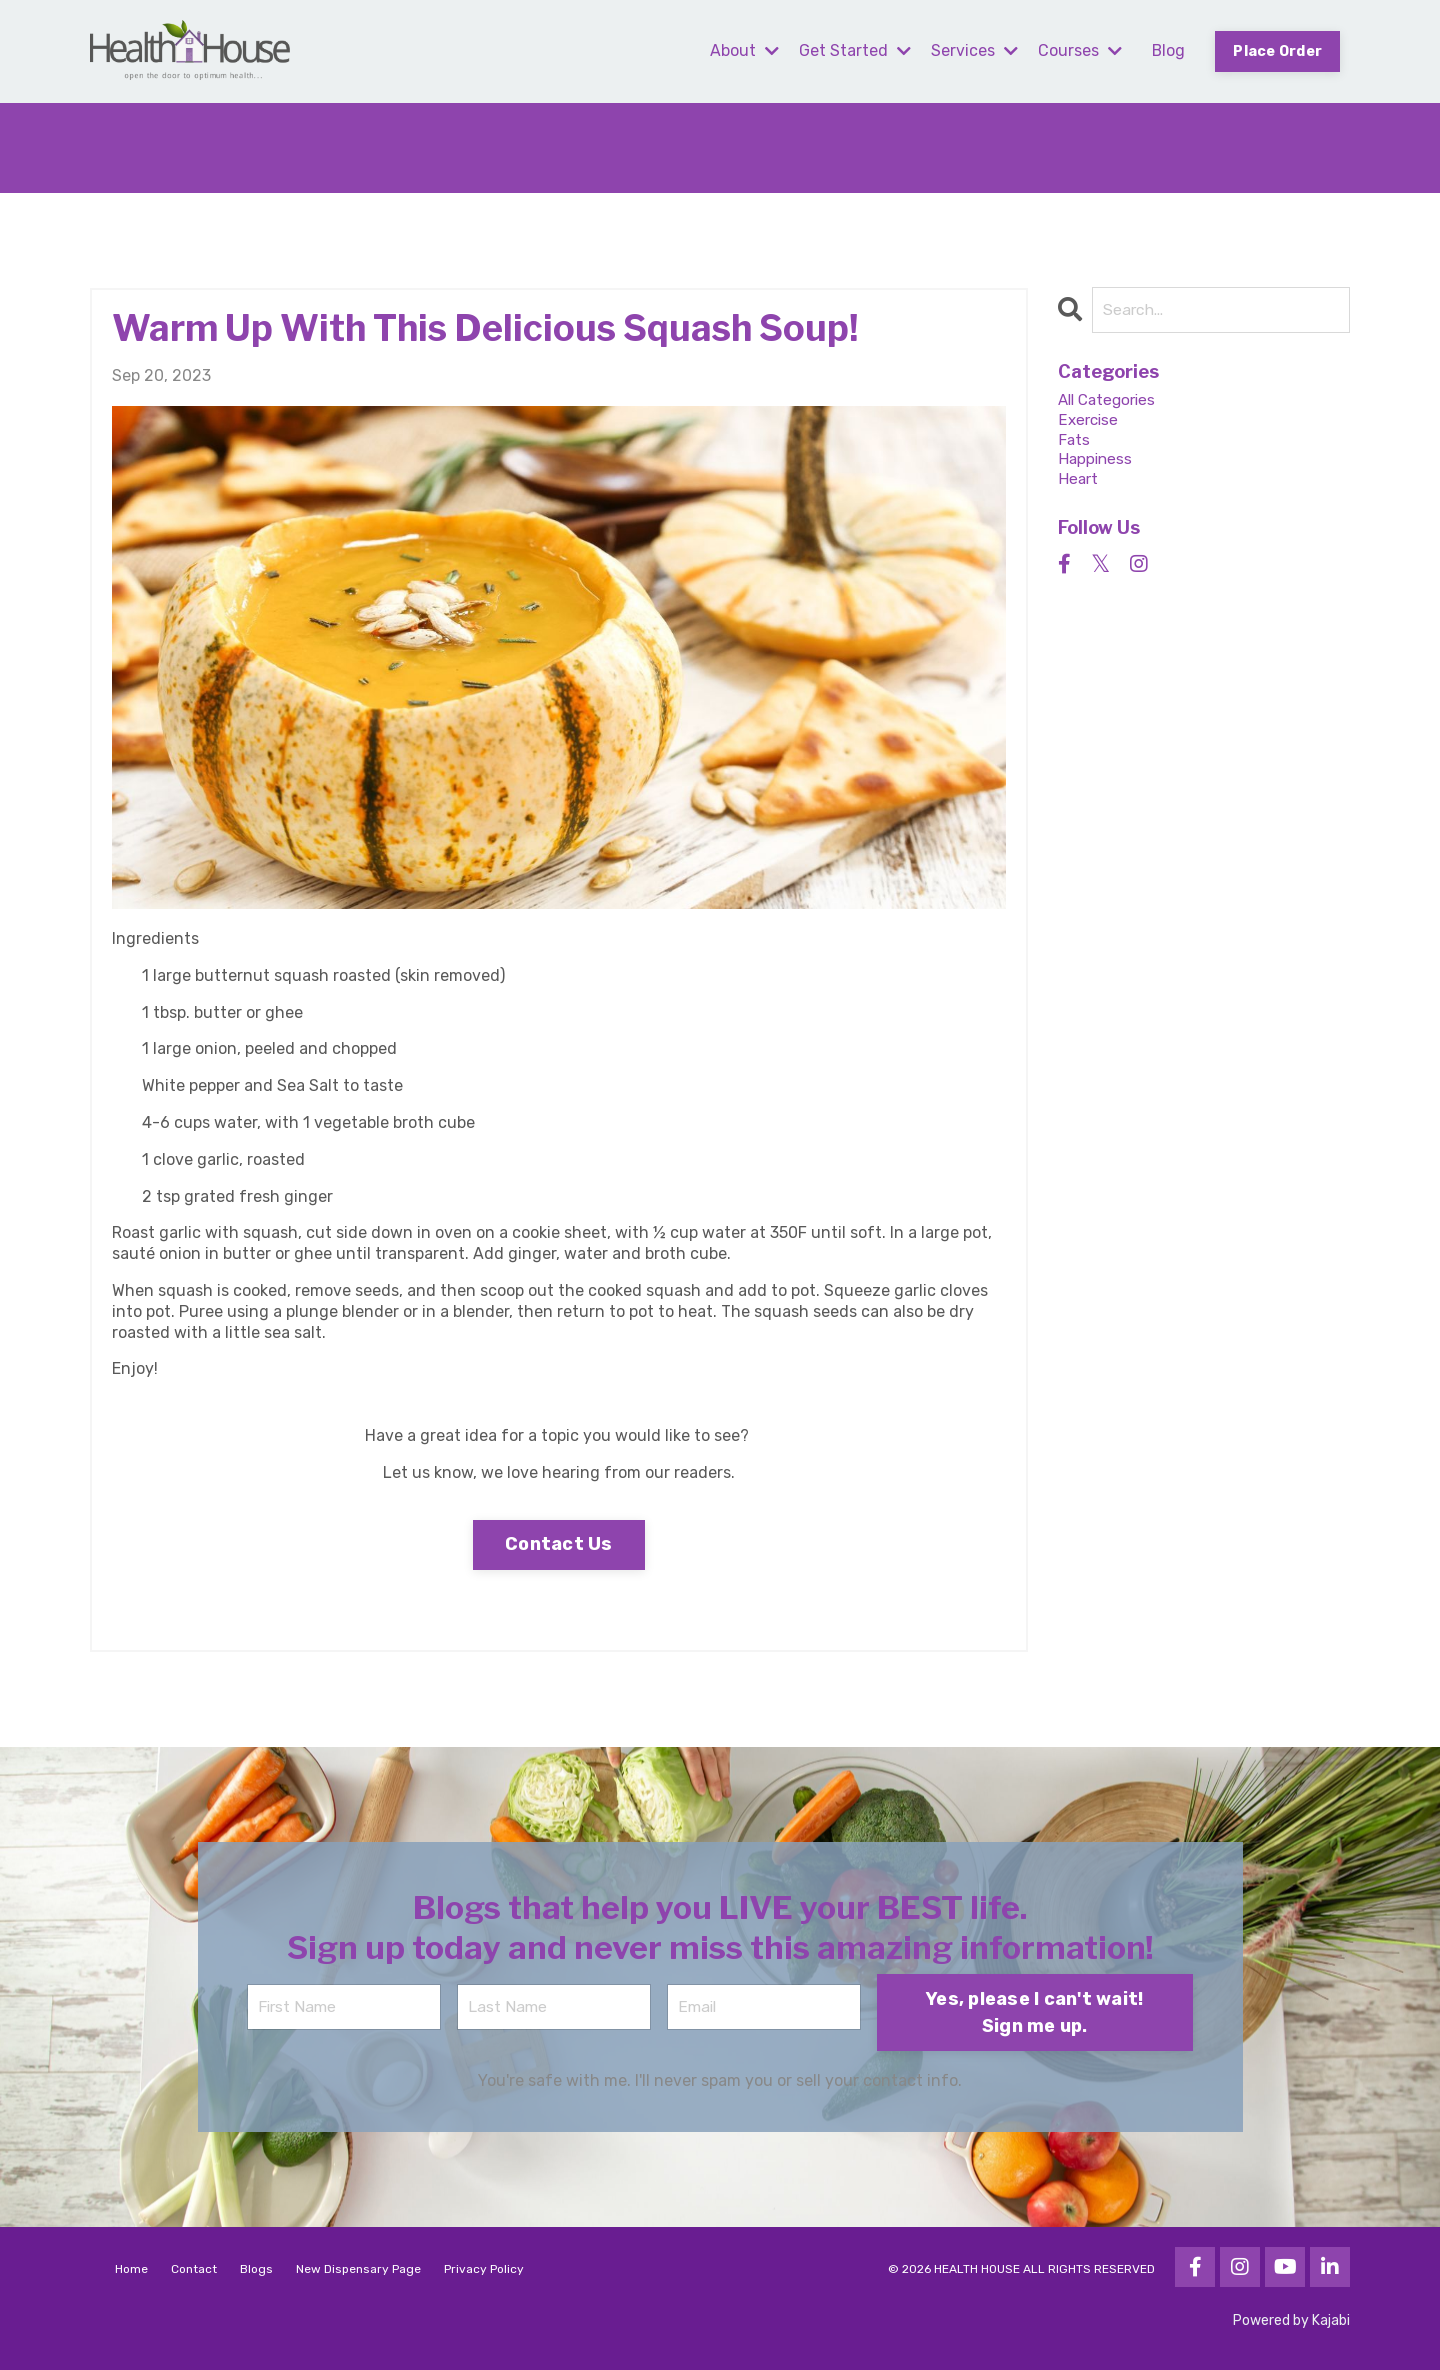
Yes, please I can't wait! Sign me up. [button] (1034, 2011)
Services (972, 50)
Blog (1167, 50)
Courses (1078, 50)
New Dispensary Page (358, 2269)
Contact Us (559, 1544)
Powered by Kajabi (1291, 2320)
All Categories (1110, 401)
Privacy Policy (484, 2269)
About (742, 50)
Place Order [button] (1277, 51)
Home (131, 2269)
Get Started (853, 50)
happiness (1096, 463)
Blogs (256, 2269)
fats (1074, 442)
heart (1079, 484)
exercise (1089, 421)
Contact (194, 2269)
